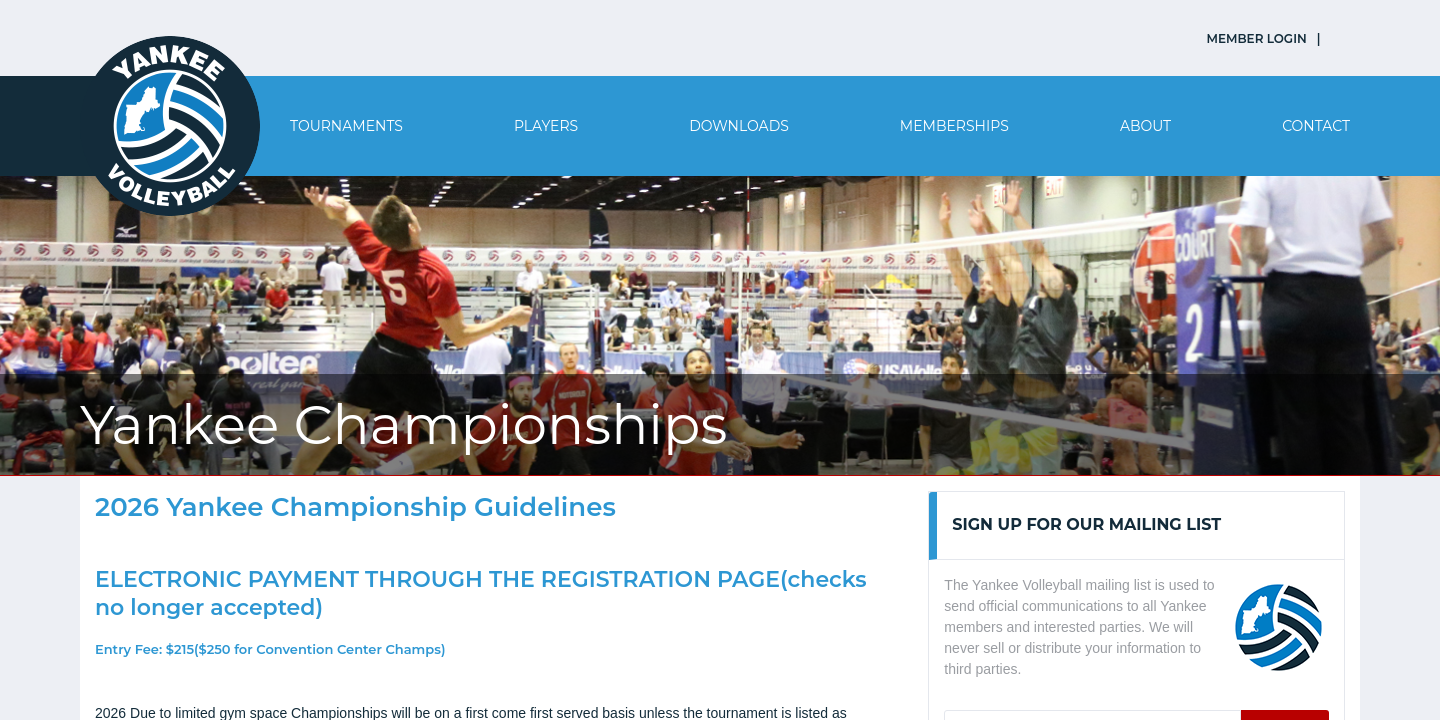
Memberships (954, 126)
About (1145, 126)
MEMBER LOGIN (1257, 38)
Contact (1316, 126)
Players (546, 126)
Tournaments (346, 126)
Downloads (739, 126)
